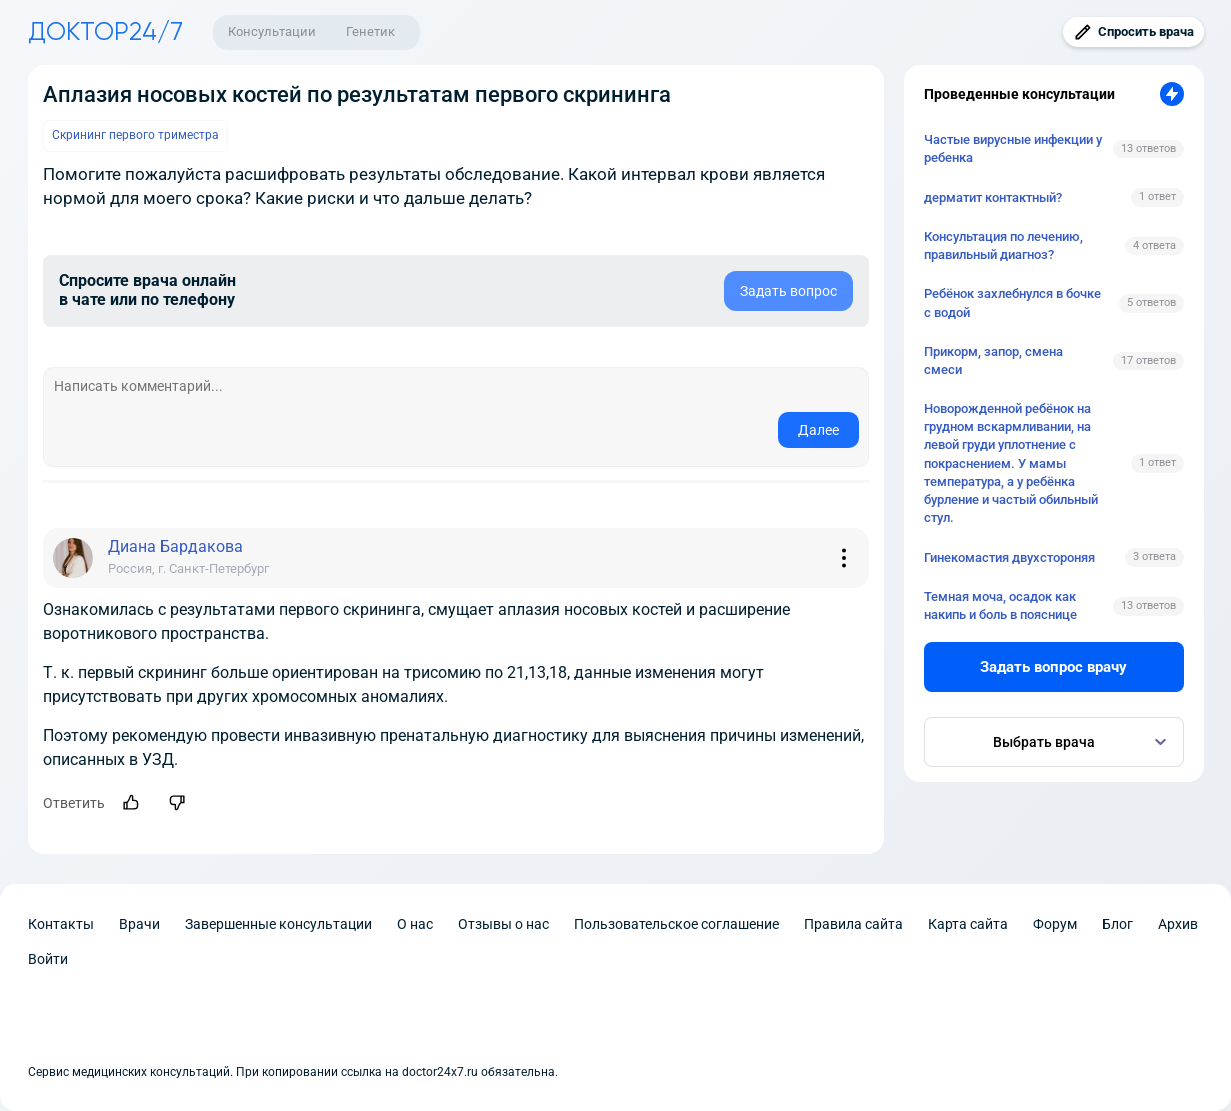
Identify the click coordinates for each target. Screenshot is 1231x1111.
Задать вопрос (788, 291)
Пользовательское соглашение (676, 924)
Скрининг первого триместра (135, 135)
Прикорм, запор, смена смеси (993, 360)
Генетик (370, 31)
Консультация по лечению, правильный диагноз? (1003, 245)
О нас (415, 924)
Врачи (139, 924)
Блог (1117, 924)
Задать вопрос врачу (1053, 667)
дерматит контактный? (993, 197)
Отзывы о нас (503, 924)
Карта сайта (968, 924)
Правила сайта (853, 924)
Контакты (61, 924)
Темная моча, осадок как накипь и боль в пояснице (1000, 605)
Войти (48, 959)
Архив (1178, 924)
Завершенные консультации (278, 924)
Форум (1055, 924)
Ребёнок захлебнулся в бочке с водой (1012, 302)
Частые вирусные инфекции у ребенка (1013, 148)
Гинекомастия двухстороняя (1009, 557)
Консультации (272, 31)
